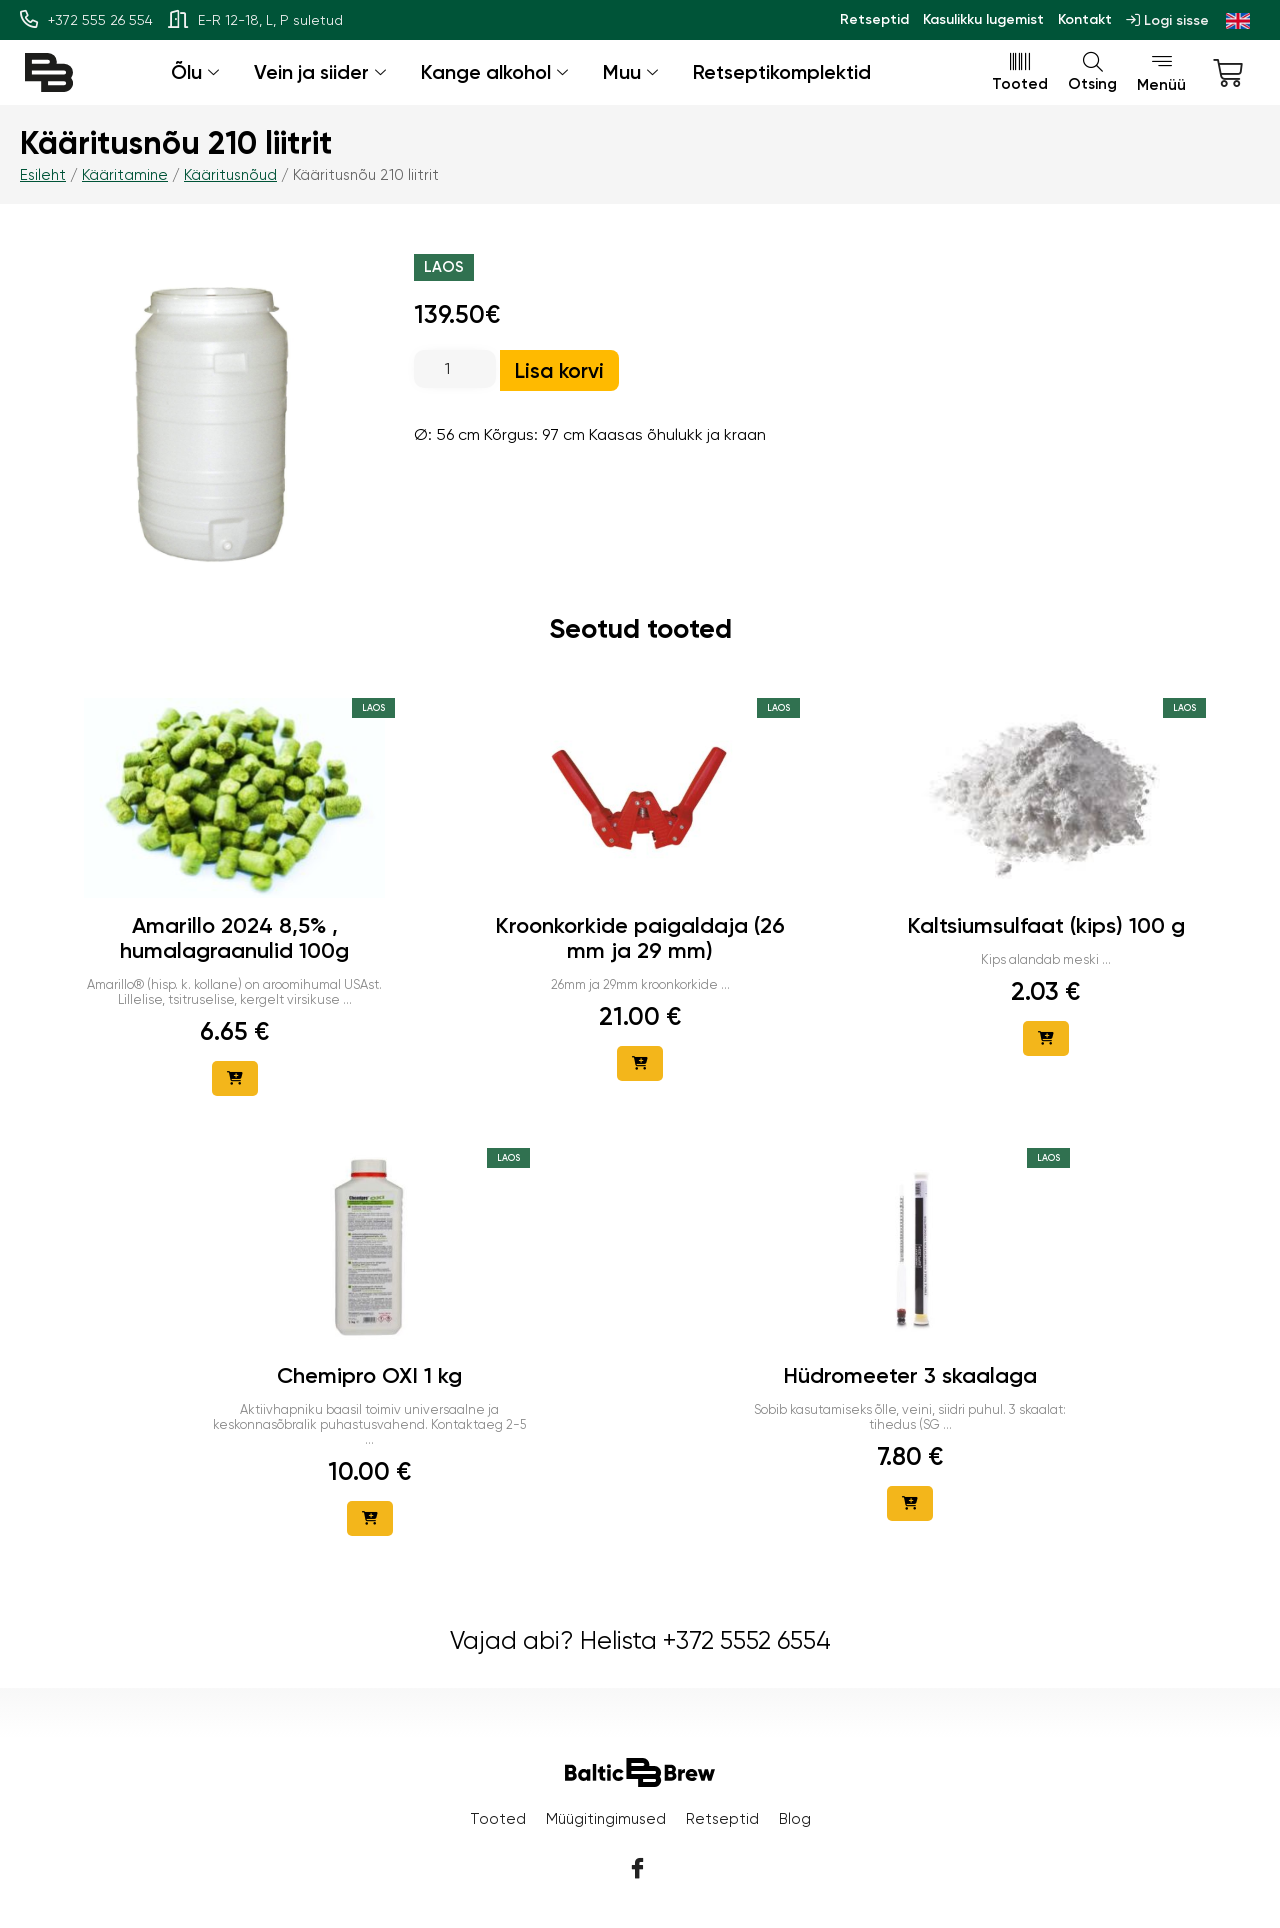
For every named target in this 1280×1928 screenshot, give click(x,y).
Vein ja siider (322, 72)
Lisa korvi (559, 370)
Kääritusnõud (230, 175)
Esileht (43, 175)
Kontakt (1085, 19)
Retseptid (874, 19)
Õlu (197, 72)
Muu (633, 72)
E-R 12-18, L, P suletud (255, 20)
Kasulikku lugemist (983, 19)
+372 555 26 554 (86, 20)
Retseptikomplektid (782, 72)
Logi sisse (1167, 20)
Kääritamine (125, 175)
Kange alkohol (497, 72)
